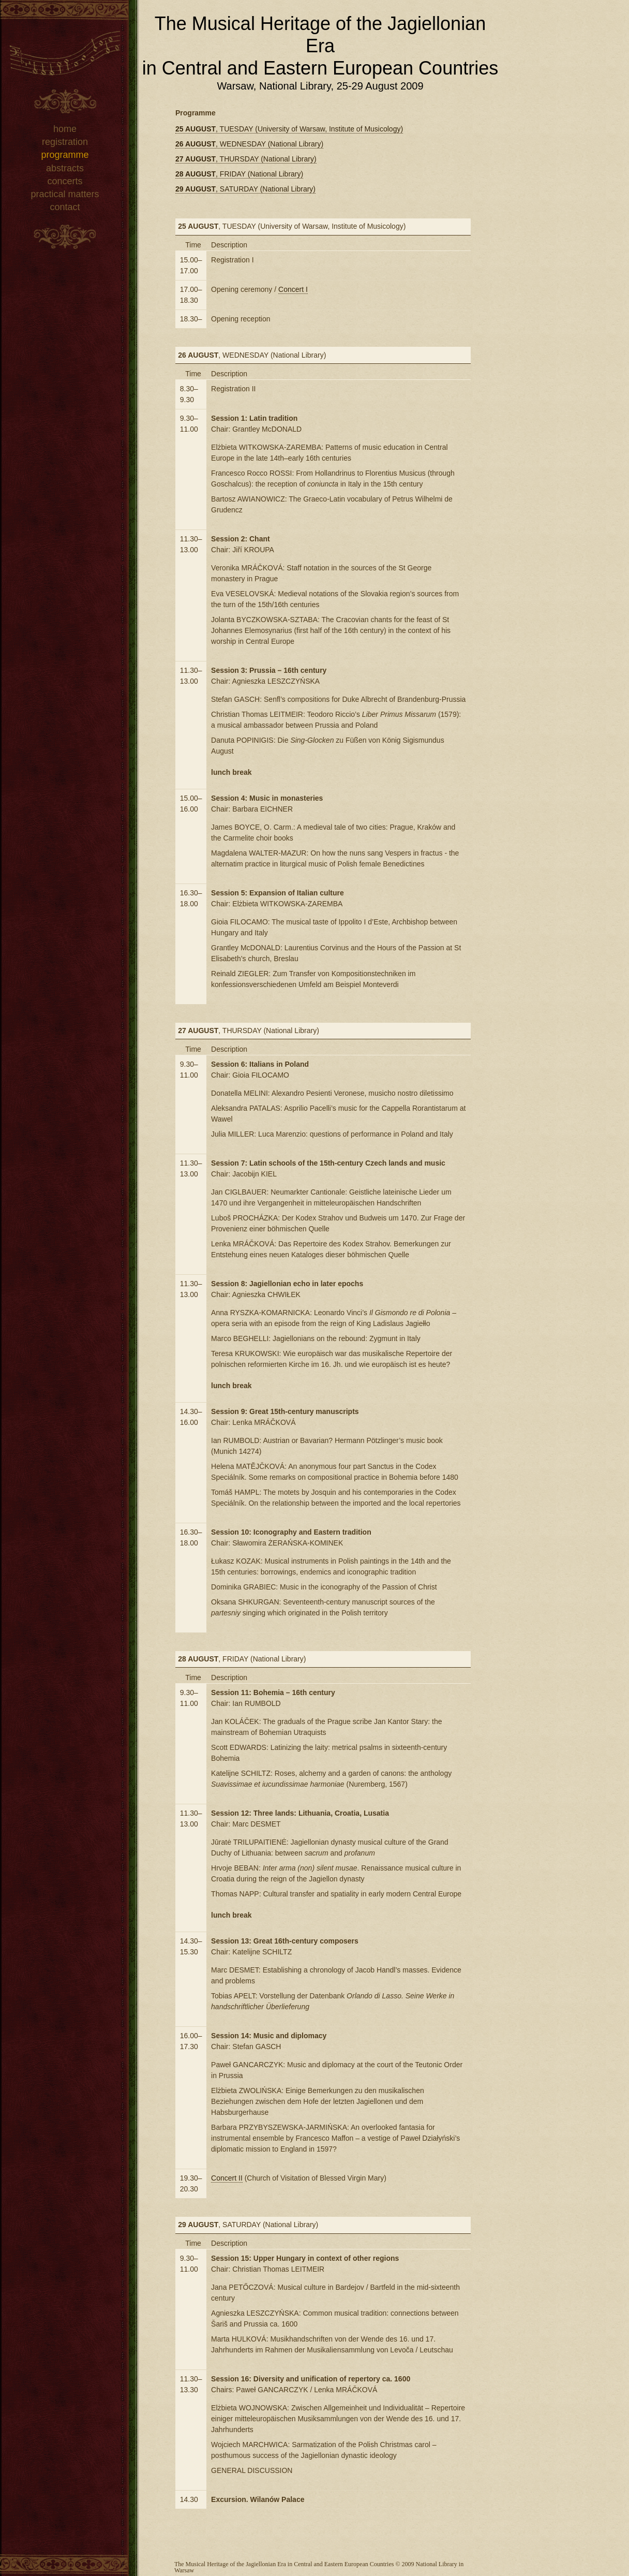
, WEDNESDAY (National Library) (249, 144)
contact (65, 207)
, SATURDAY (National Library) (245, 189)
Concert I (293, 289)
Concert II (227, 2178)
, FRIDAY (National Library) (239, 174)
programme (64, 155)
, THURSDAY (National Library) (246, 159)
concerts (64, 181)
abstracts (65, 168)
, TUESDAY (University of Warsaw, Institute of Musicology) (289, 129)
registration (65, 142)
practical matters (65, 194)
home (65, 129)
